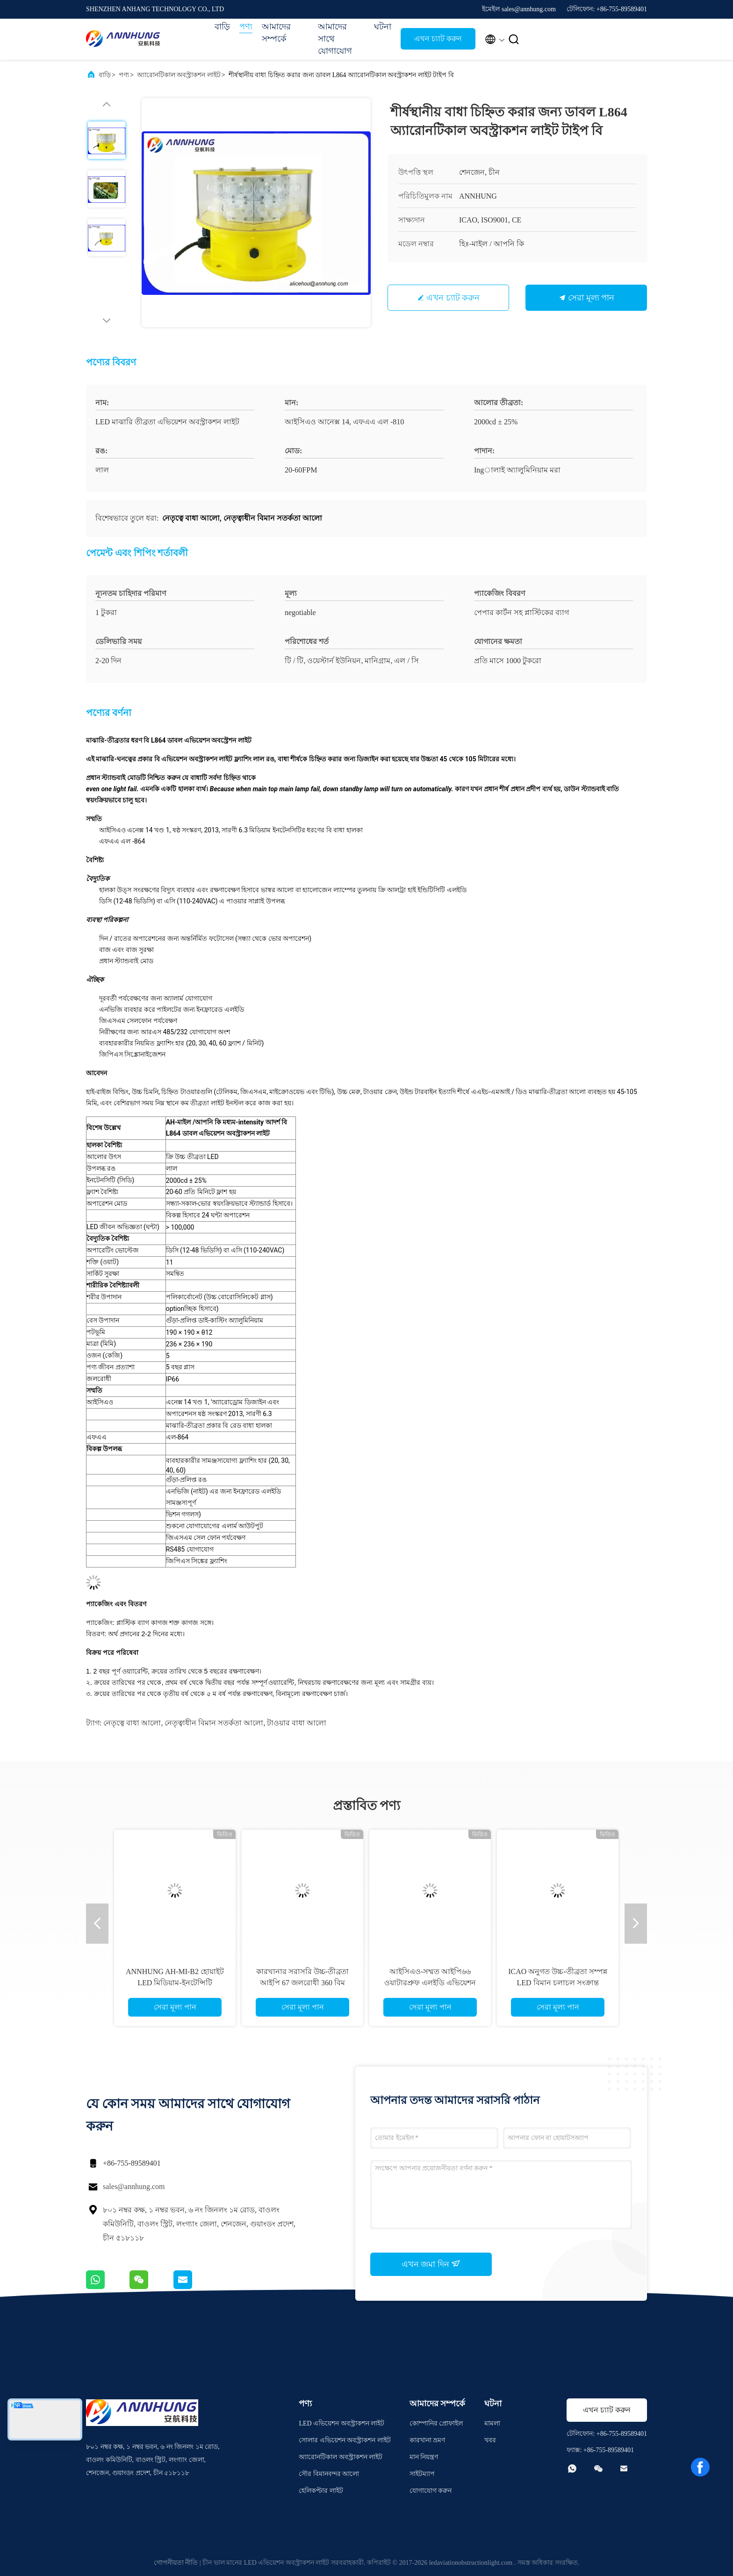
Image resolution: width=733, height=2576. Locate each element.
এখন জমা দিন (431, 2264)
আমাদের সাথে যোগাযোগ (335, 39)
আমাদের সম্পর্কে (276, 32)
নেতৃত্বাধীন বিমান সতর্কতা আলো (214, 1723)
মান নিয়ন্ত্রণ (424, 2457)
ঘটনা (382, 26)
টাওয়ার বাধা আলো (296, 1723)
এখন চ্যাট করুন (438, 38)
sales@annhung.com (134, 2186)
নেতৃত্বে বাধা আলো (132, 1723)
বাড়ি (222, 26)
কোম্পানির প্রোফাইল (436, 2423)
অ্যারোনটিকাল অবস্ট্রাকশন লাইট (179, 75)
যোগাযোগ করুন (431, 2490)
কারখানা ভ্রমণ (428, 2440)
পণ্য (245, 26)
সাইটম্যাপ (422, 2473)
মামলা (492, 2423)
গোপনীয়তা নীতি (176, 2562)
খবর (490, 2440)
